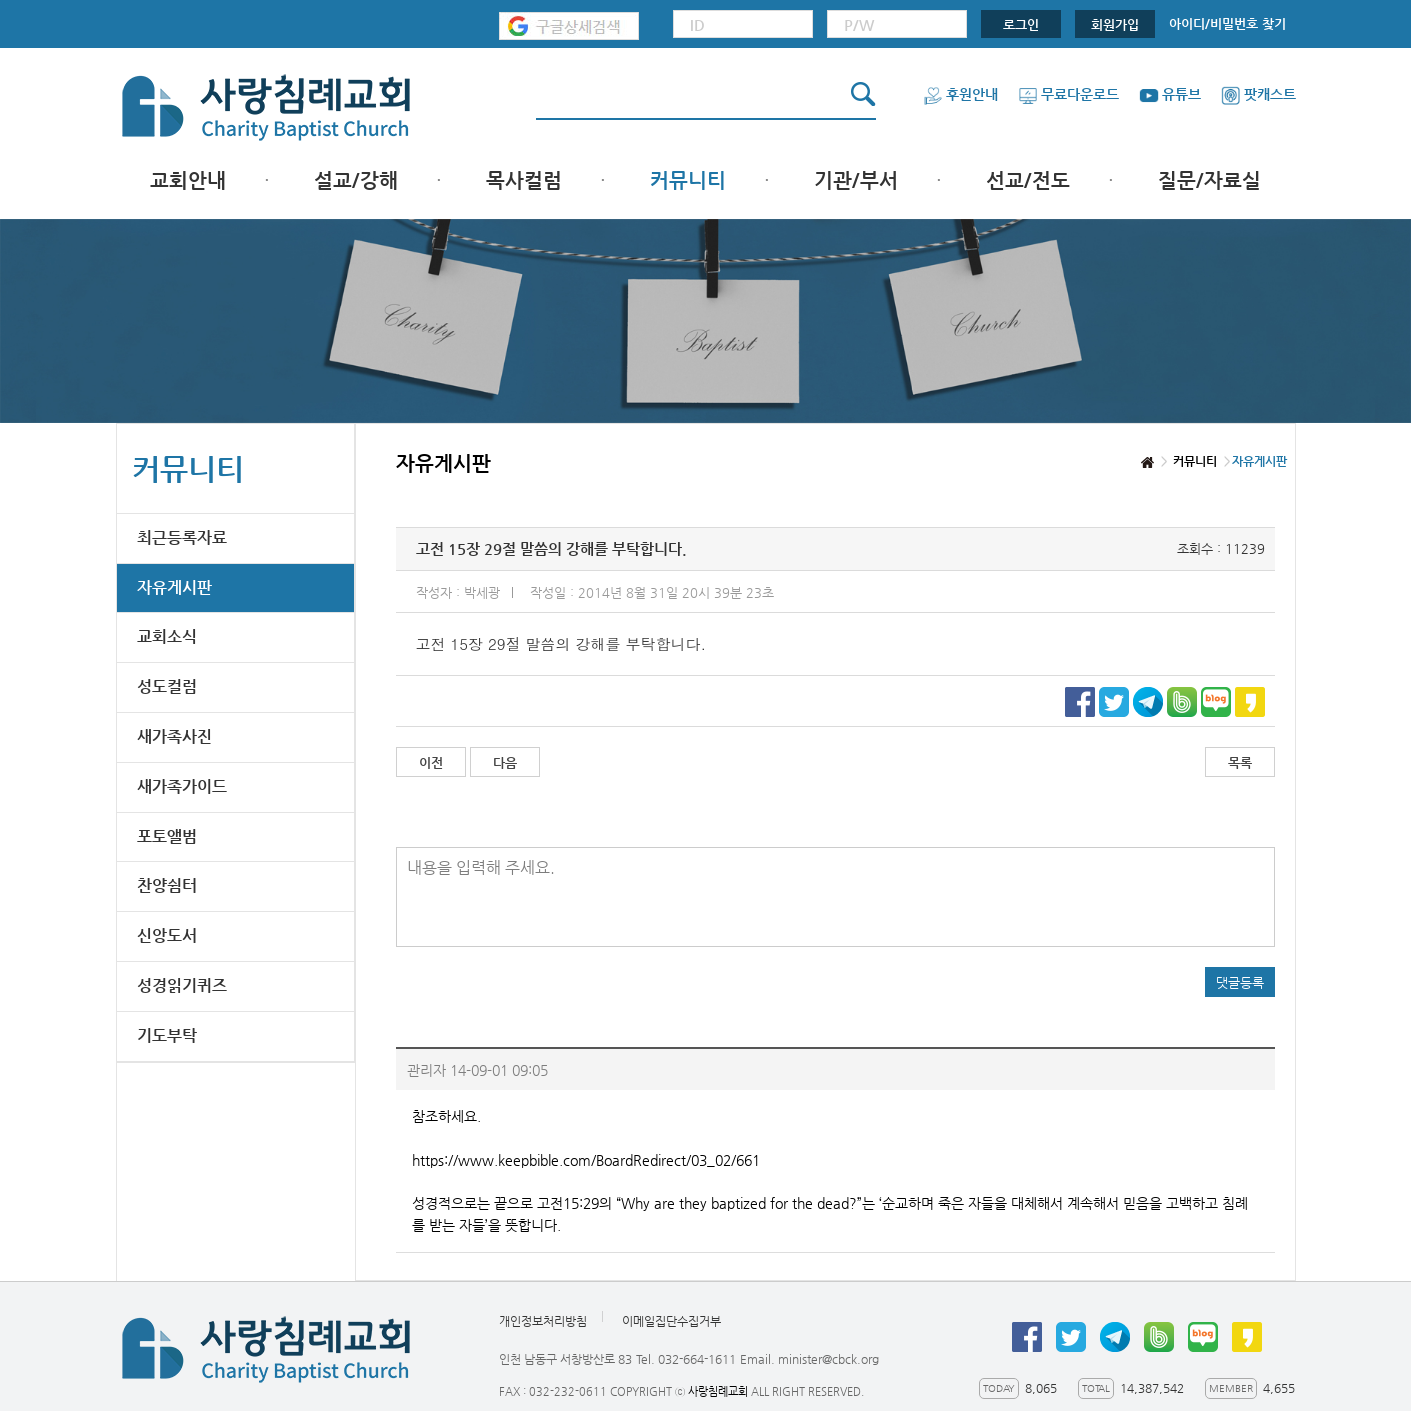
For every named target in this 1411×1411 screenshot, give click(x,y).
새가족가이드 (182, 786)
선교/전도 (1028, 180)
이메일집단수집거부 (671, 1321)
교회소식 (167, 636)
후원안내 (960, 94)
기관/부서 (856, 180)
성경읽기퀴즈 (182, 985)
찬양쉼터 (167, 885)
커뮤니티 (688, 180)
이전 (431, 762)
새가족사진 (174, 736)
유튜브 (1170, 94)
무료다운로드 (1068, 94)
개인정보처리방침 (543, 1321)
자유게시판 (174, 587)
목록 (1240, 762)
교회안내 (188, 180)
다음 (505, 762)
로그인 (1021, 24)
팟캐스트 (1258, 94)
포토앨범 (167, 836)
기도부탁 (167, 1035)
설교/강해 (356, 180)
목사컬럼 (524, 180)
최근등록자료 (182, 537)
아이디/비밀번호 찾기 (1227, 23)
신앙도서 (167, 935)
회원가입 (1115, 24)
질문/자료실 (1209, 180)
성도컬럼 (167, 686)
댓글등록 (1240, 982)
